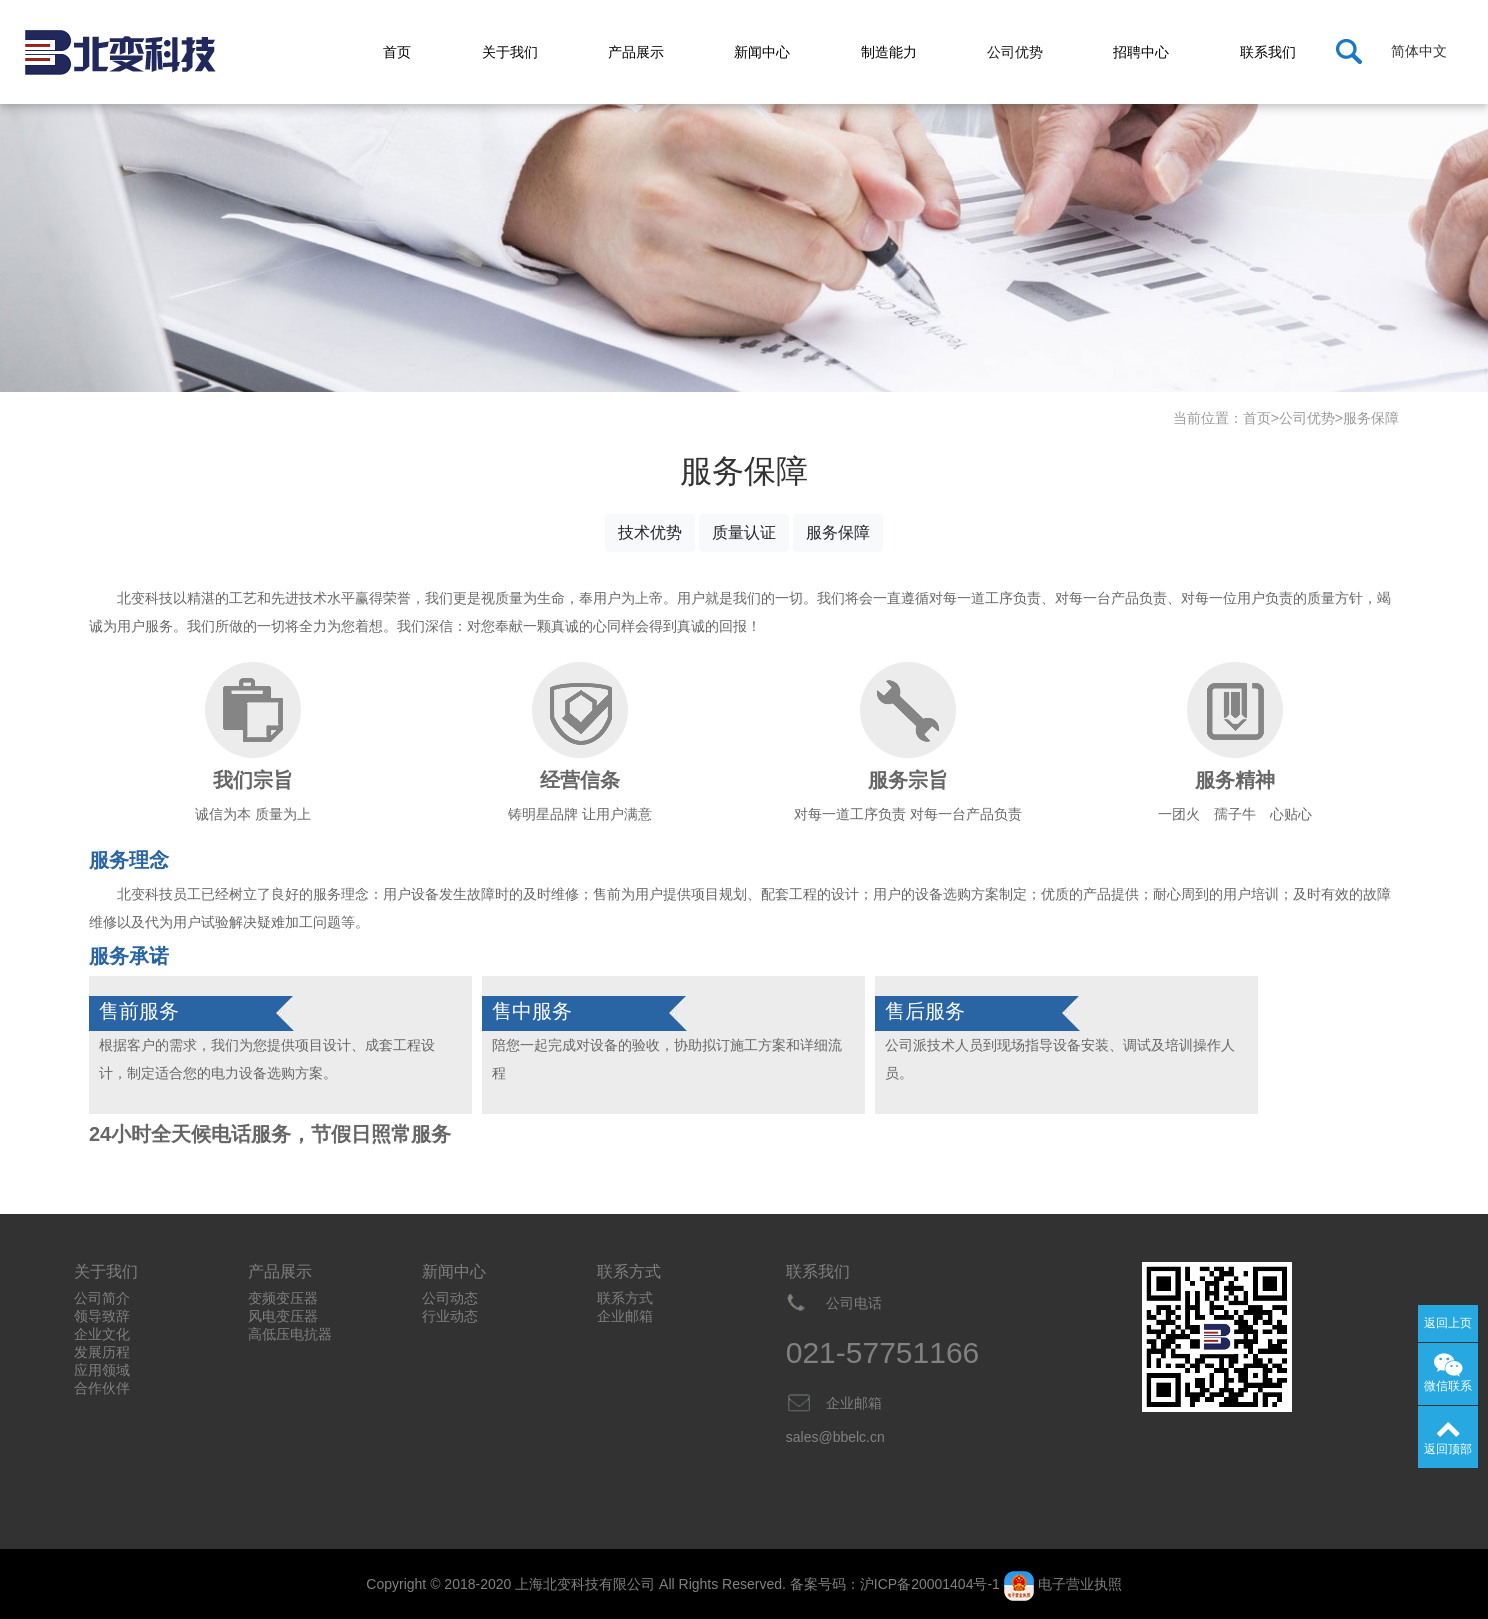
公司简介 (102, 1298)
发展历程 (102, 1352)
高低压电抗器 (290, 1334)
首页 (397, 52)
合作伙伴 (102, 1388)
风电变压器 (283, 1316)
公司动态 (450, 1298)
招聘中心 (1141, 52)
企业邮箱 (625, 1316)
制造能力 (889, 52)
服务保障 (1371, 418)
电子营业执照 (1080, 1584)
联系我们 (1268, 52)
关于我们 (510, 52)
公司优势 (1015, 52)
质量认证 (744, 532)
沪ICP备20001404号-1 (930, 1584)
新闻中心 (762, 52)
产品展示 (636, 52)
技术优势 (650, 532)
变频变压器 (283, 1298)
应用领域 (102, 1370)
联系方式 (625, 1298)
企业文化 (102, 1334)
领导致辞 (102, 1316)
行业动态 (450, 1316)
